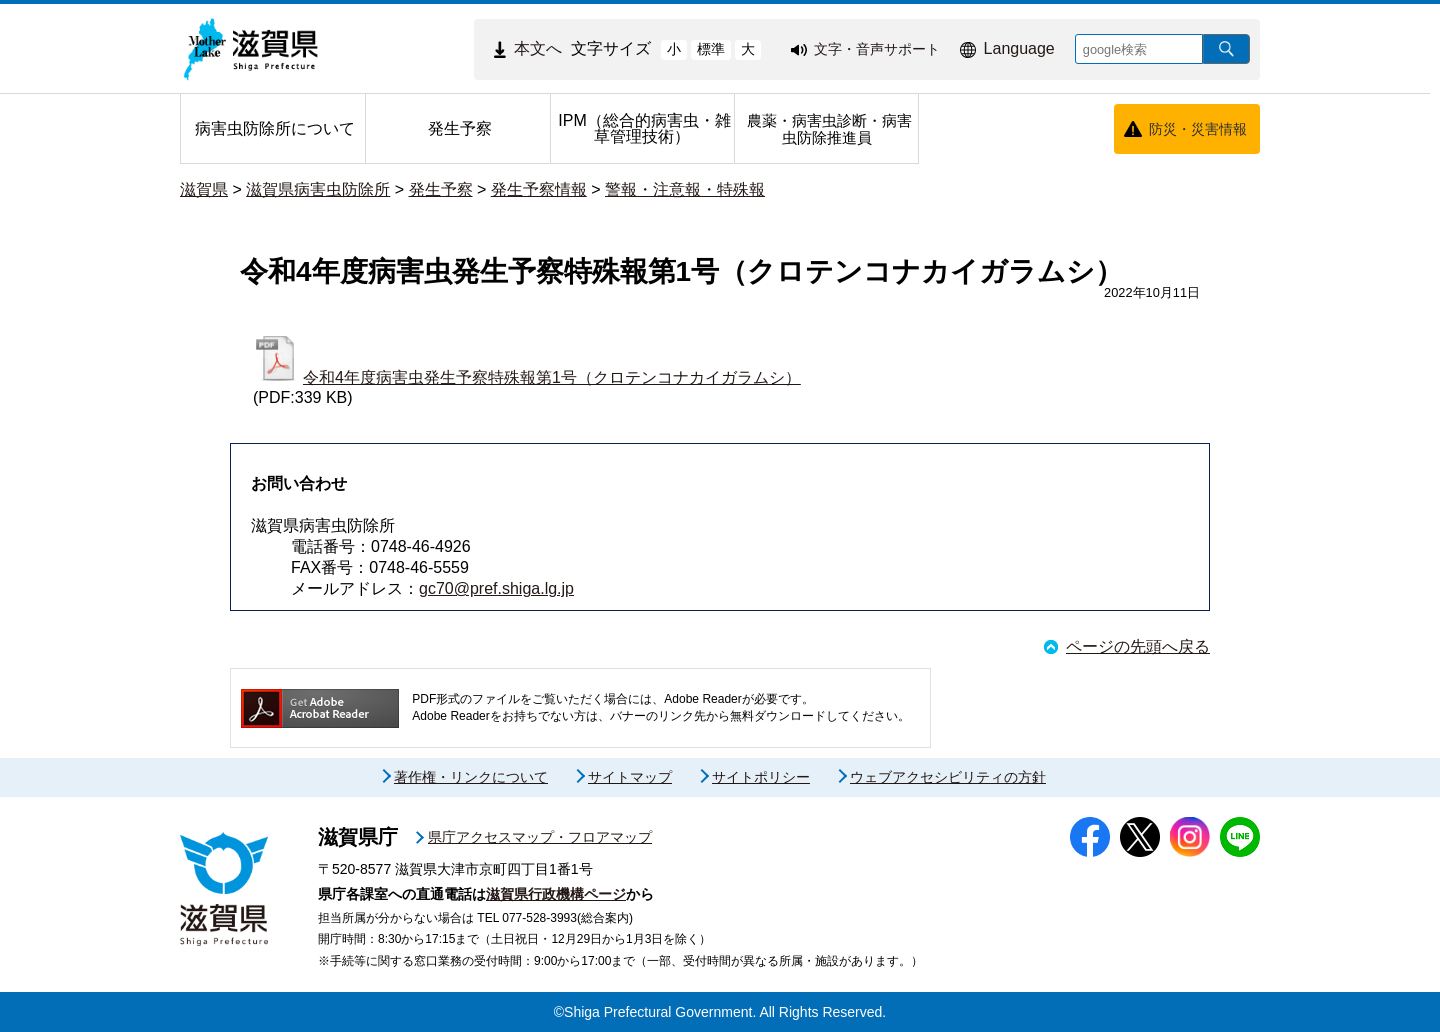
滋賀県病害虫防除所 (318, 189)
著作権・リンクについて (471, 777)
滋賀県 (204, 189)
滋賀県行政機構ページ (556, 894)
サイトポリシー (761, 777)
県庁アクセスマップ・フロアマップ (540, 837)
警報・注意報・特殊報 (685, 189)
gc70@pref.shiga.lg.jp (496, 588)
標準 (711, 49)
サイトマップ (630, 777)
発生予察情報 (539, 189)
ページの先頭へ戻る (1138, 646)
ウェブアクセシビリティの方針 (948, 777)
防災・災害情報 (1198, 129)
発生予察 (441, 189)
